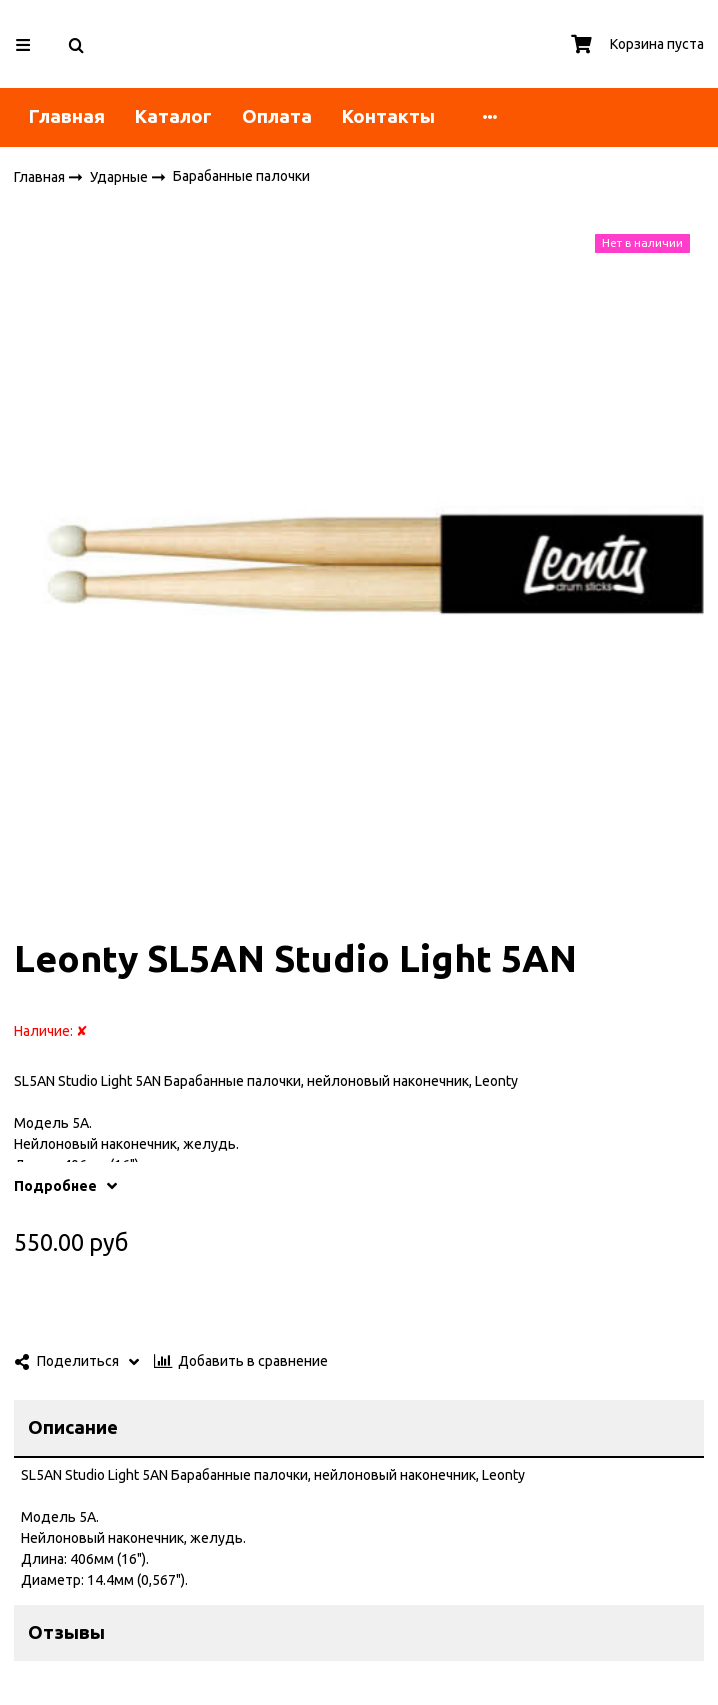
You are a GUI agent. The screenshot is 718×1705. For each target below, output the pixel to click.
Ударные (120, 176)
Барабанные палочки (241, 176)
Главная (67, 116)
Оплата (277, 116)
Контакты (388, 116)
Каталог (173, 116)
